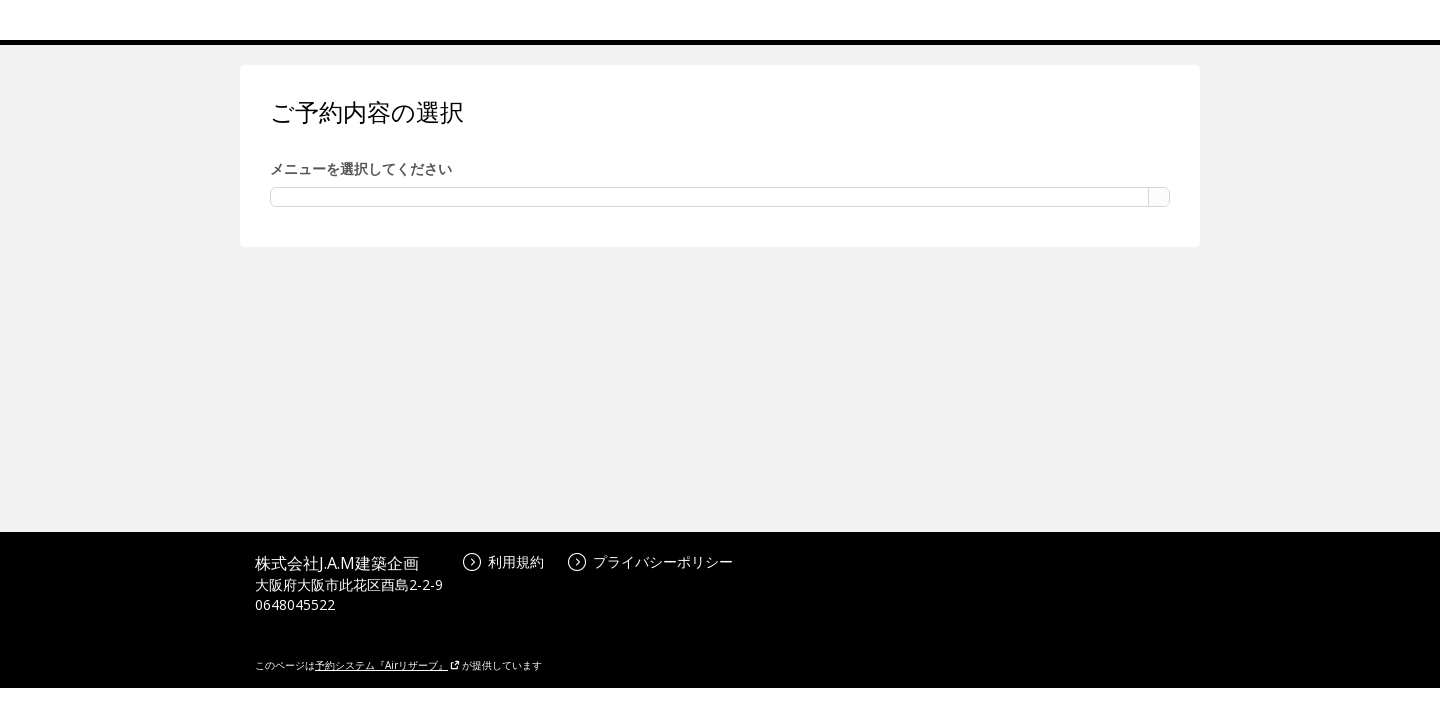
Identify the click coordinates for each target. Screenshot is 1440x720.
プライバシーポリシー (650, 561)
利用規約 (503, 561)
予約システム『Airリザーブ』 (387, 665)
